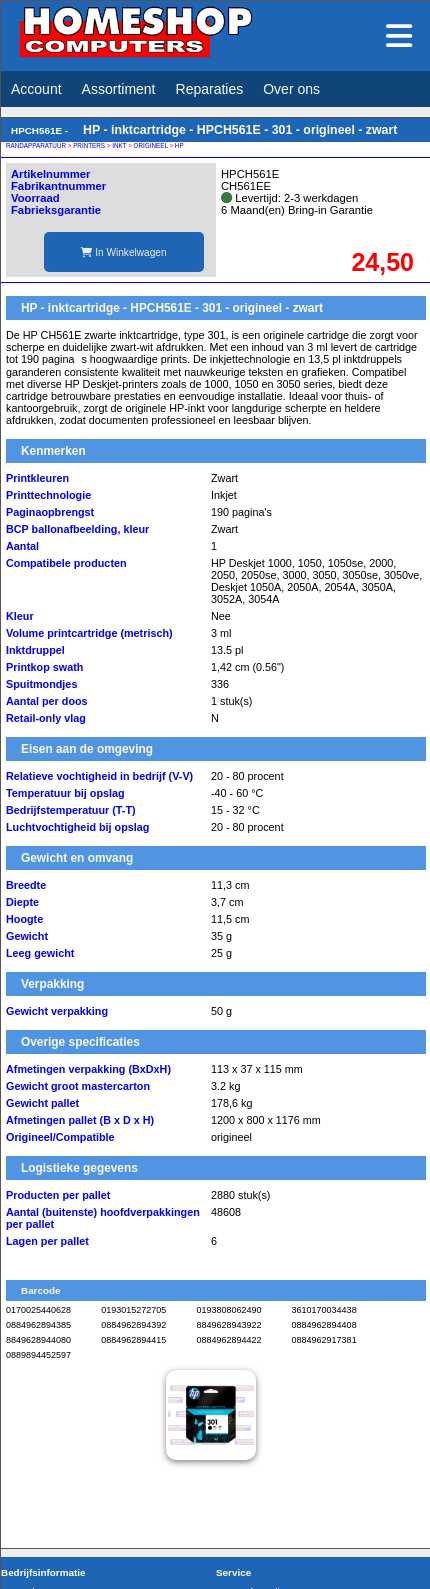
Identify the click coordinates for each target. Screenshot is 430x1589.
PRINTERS (89, 145)
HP (179, 145)
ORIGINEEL (151, 145)
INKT (119, 145)
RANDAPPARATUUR (36, 145)
